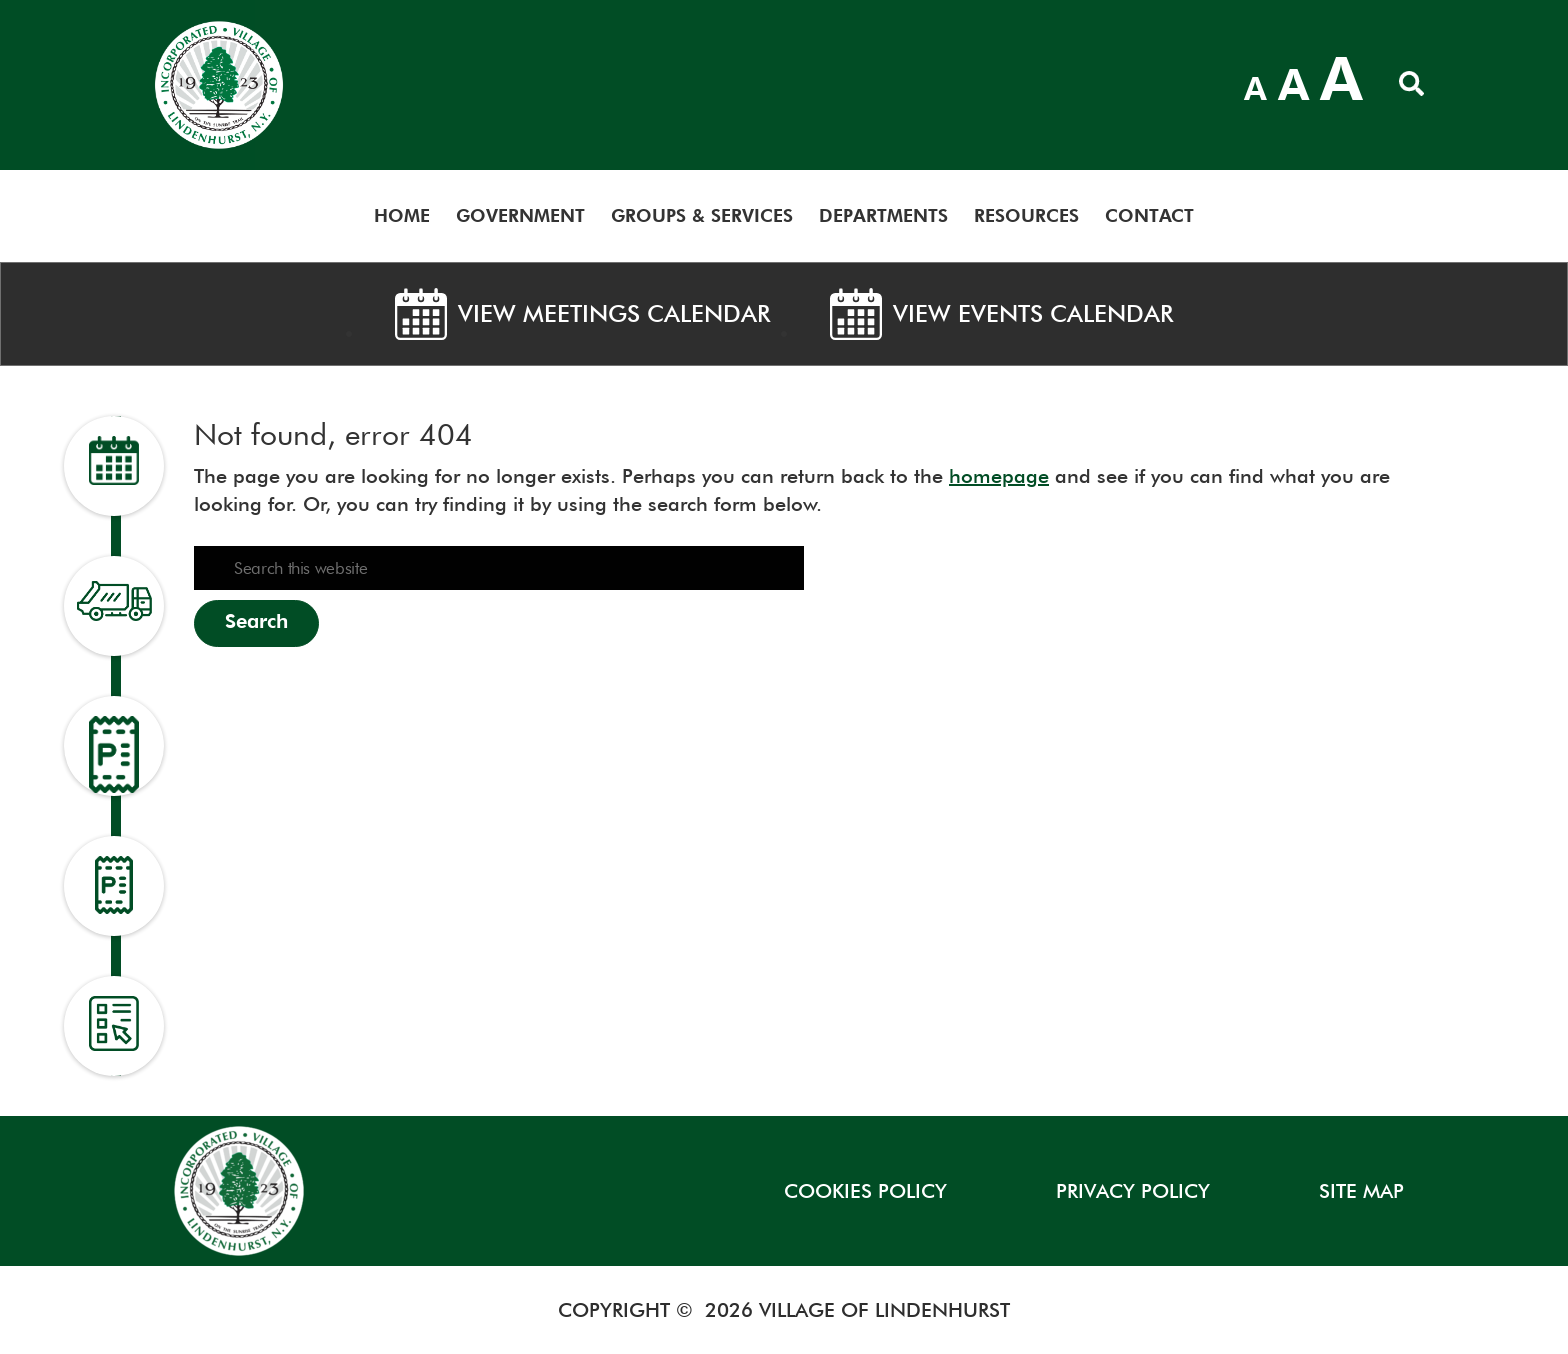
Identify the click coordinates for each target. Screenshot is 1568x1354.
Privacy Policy (1133, 1191)
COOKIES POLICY (865, 1191)
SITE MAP (1361, 1191)
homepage (999, 476)
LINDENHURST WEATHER (1062, 80)
